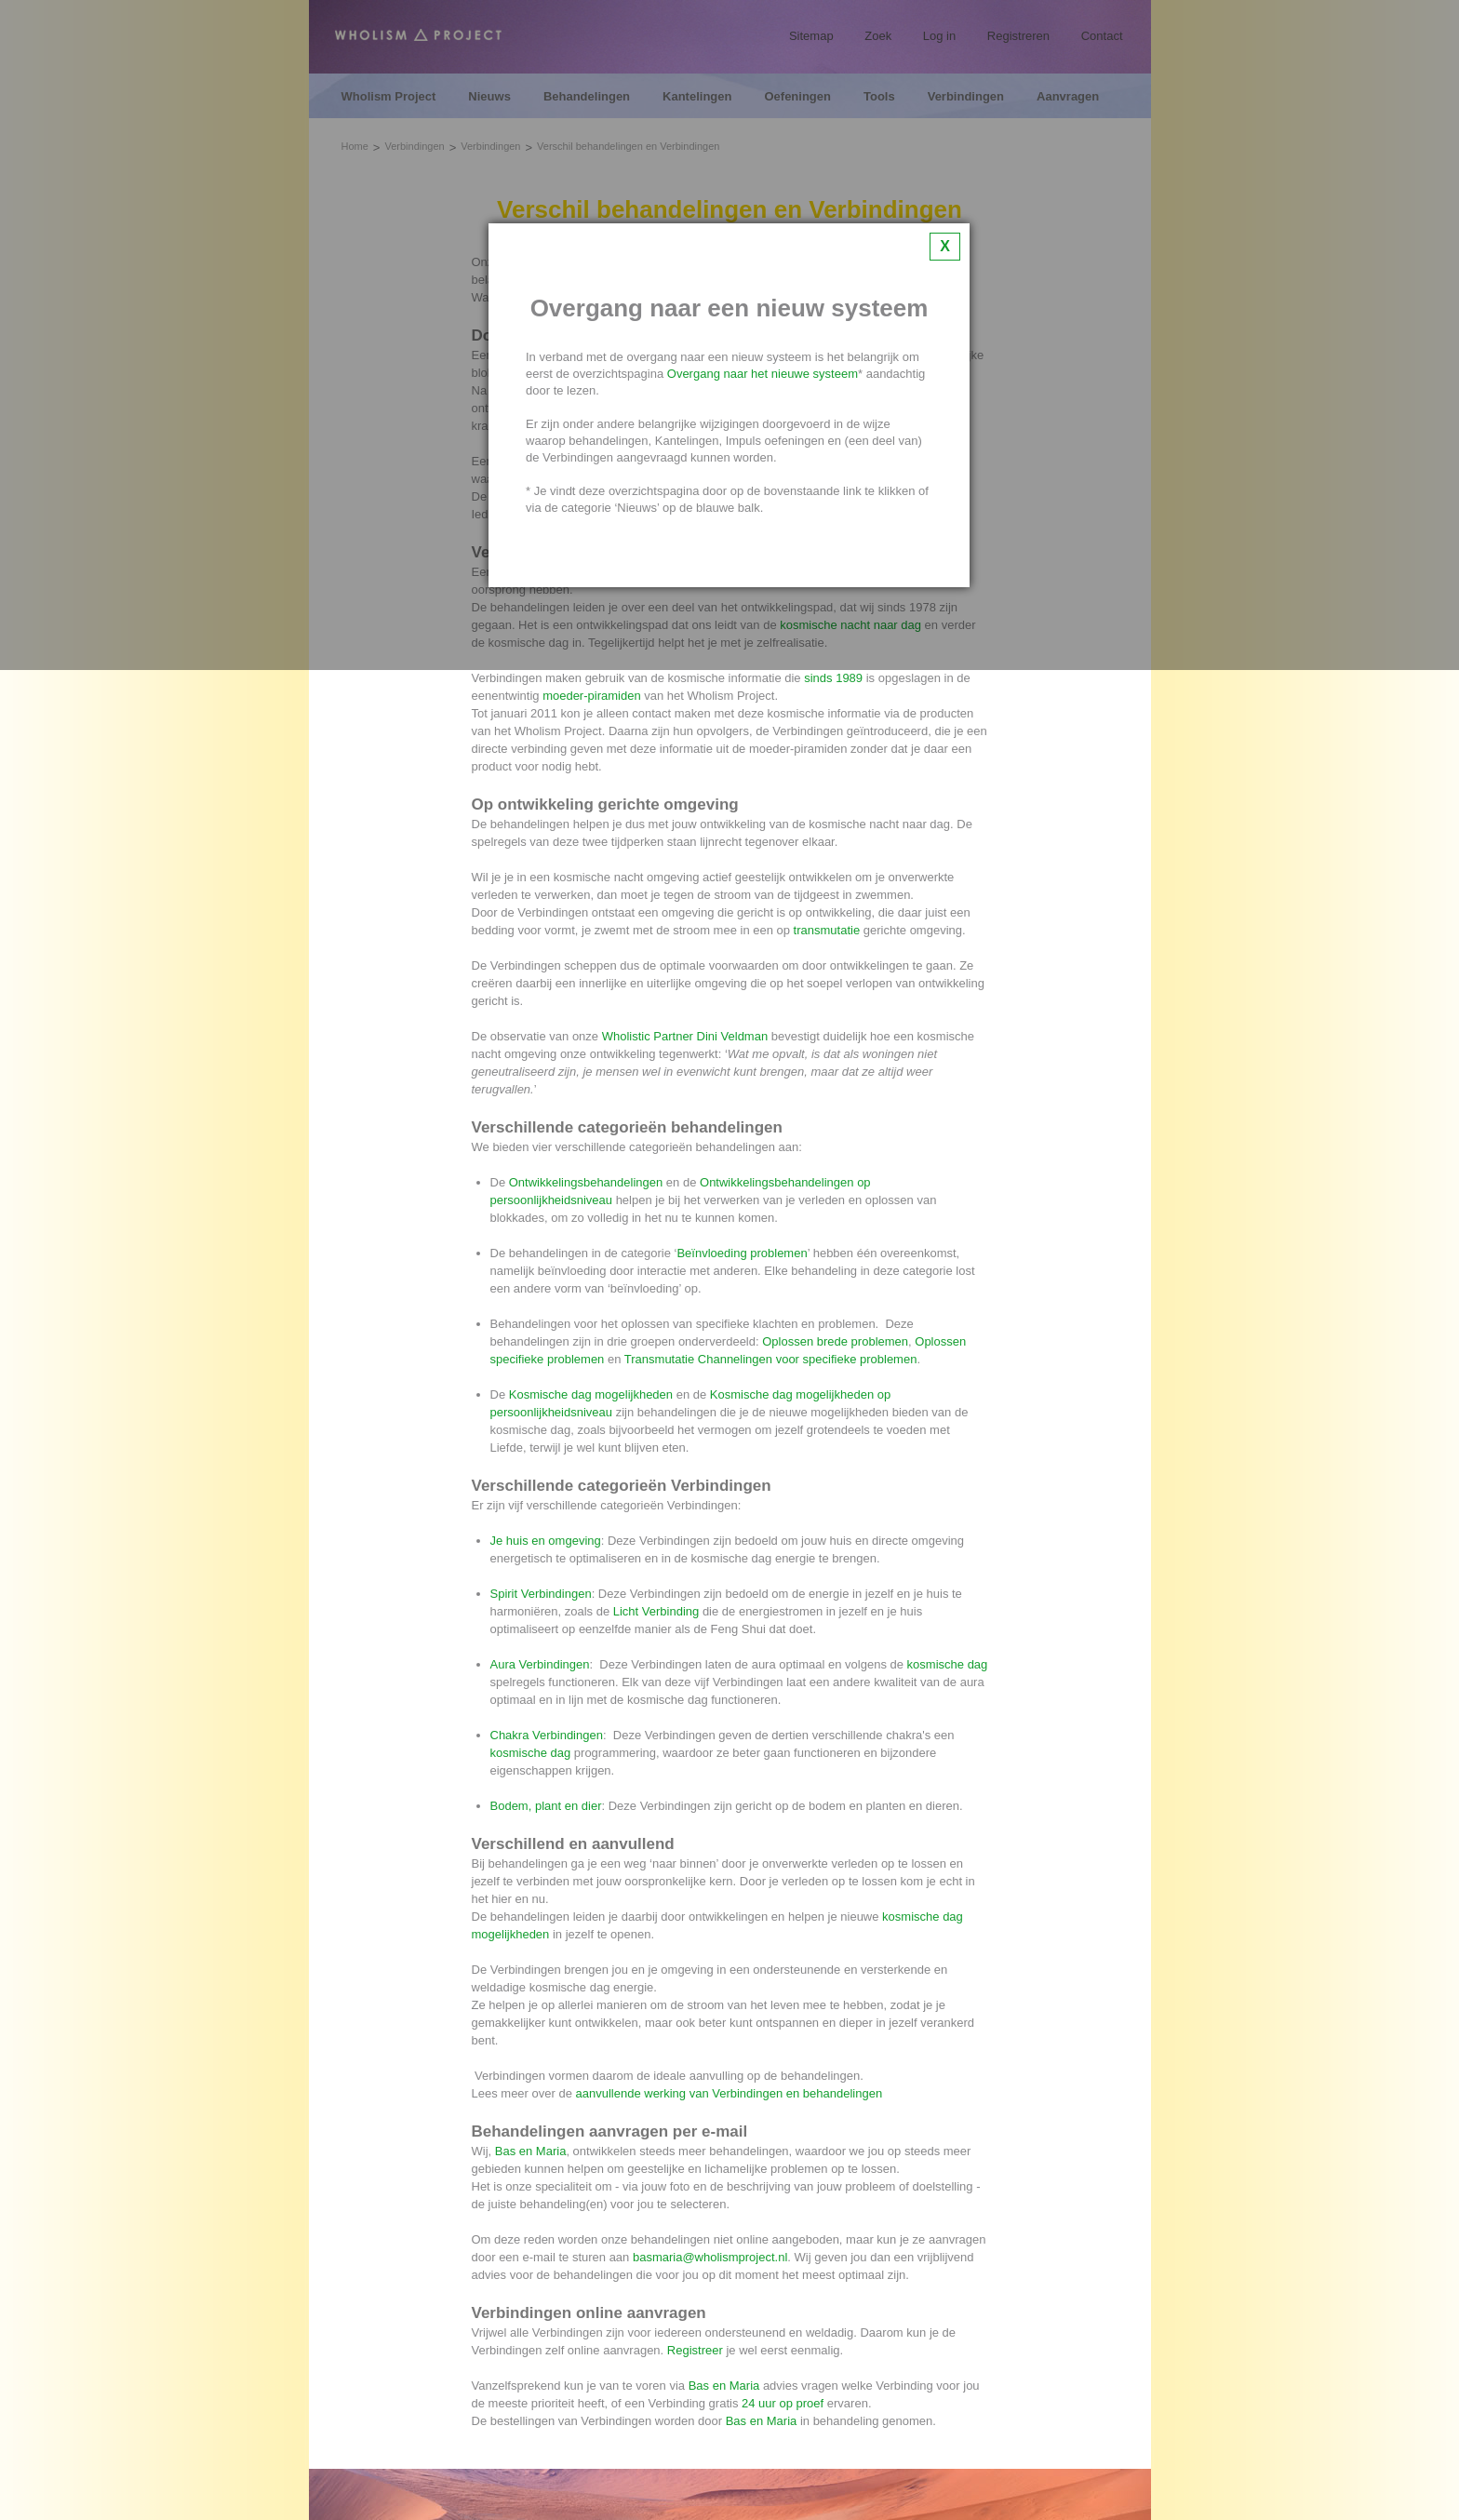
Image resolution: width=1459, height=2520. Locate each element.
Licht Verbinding (656, 1611)
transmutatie (827, 930)
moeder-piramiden (591, 696)
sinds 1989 (833, 678)
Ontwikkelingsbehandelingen (586, 1182)
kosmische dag (947, 1664)
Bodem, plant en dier (546, 1806)
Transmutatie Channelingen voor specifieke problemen (770, 1359)
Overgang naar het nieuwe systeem (762, 374)
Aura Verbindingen (540, 1664)
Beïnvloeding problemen (741, 1253)
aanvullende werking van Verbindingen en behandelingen (729, 2093)
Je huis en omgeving (545, 1541)
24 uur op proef (782, 2403)
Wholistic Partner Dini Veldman (685, 1036)
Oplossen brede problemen (835, 1341)
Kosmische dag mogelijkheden (591, 1394)
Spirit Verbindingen (541, 1594)
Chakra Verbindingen (546, 1735)
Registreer (695, 2350)
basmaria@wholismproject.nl (710, 2257)
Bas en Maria (531, 2151)
